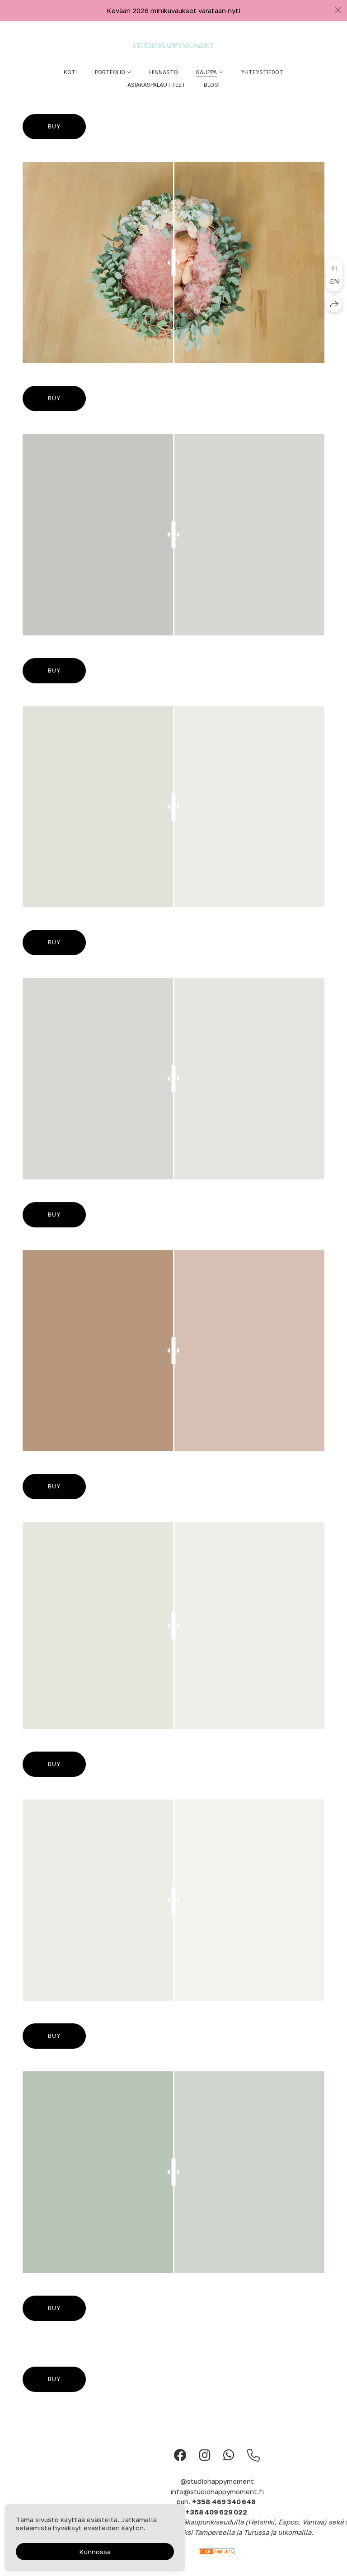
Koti (70, 72)
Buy (54, 126)
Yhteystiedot (262, 72)
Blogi (212, 84)
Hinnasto (163, 72)
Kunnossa (95, 2552)
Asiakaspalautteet (156, 84)
